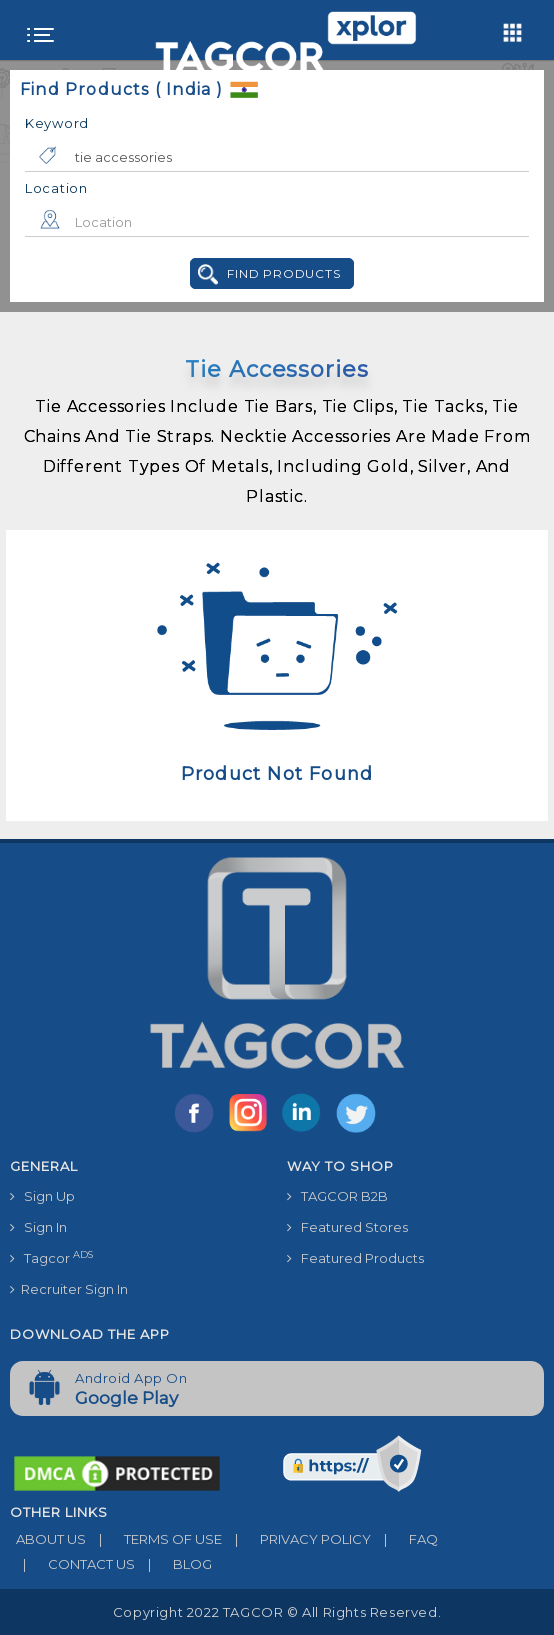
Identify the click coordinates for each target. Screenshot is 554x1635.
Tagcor (51, 1257)
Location (56, 188)
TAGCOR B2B (337, 1196)
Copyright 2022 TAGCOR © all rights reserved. (277, 1612)
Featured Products (355, 1258)
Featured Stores (347, 1227)
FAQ (404, 1539)
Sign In (38, 1227)
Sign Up (42, 1196)
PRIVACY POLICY (296, 1539)
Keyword (57, 123)
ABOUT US (48, 1539)
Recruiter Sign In (69, 1289)
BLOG (173, 1564)
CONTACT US (72, 1564)
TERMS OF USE (154, 1539)
